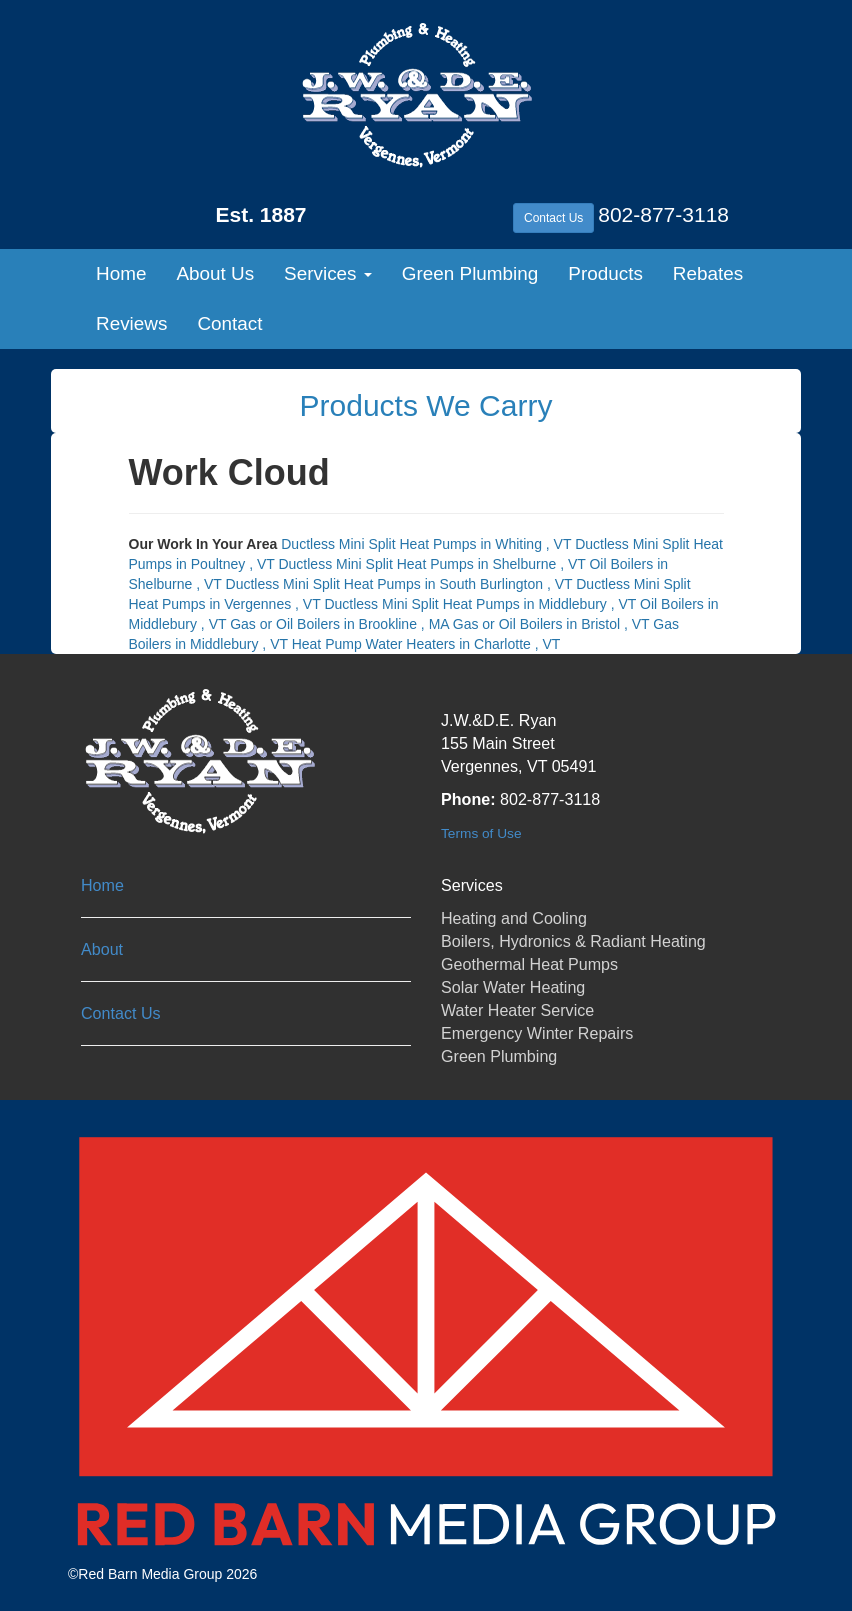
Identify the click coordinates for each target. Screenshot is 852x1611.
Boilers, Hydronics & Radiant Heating (573, 941)
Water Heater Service (517, 1010)
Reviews (131, 323)
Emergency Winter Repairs (537, 1033)
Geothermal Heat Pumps (529, 964)
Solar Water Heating (513, 987)
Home (121, 273)
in (428, 544)
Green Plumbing (470, 273)
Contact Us (553, 218)
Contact (229, 323)
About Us (215, 273)
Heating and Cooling (514, 918)
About (102, 949)
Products (605, 273)
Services (328, 273)
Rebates (708, 273)
